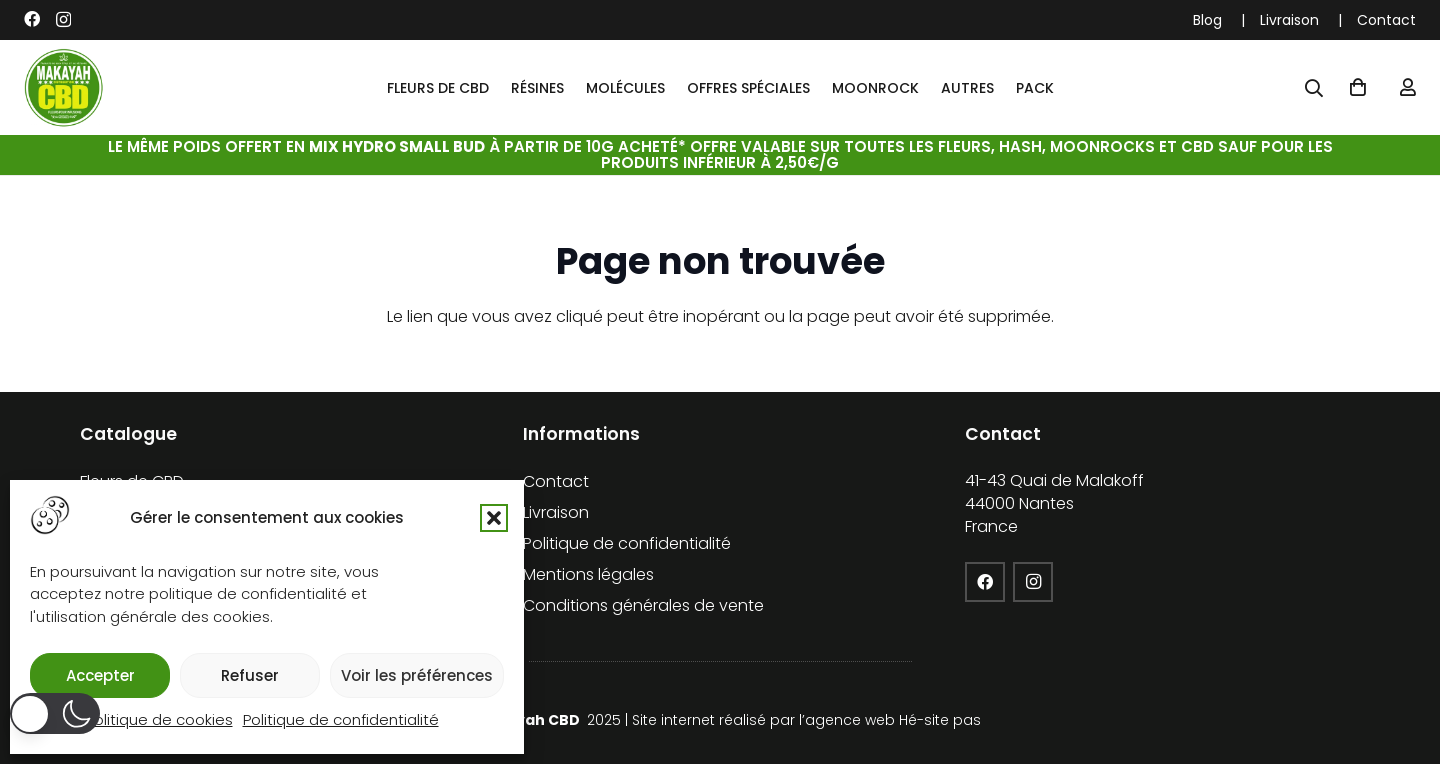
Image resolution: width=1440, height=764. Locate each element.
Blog (1207, 20)
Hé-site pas (940, 720)
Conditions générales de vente (643, 605)
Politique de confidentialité (341, 719)
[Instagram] (63, 20)
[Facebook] (32, 19)
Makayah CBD (528, 720)
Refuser (250, 675)
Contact (1386, 20)
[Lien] (1408, 87)
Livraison (1289, 20)
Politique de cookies (159, 719)
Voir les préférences (417, 675)
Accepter (100, 675)
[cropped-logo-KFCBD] (64, 88)
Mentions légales (588, 574)
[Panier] (1358, 88)
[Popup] (1314, 88)
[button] (494, 518)
